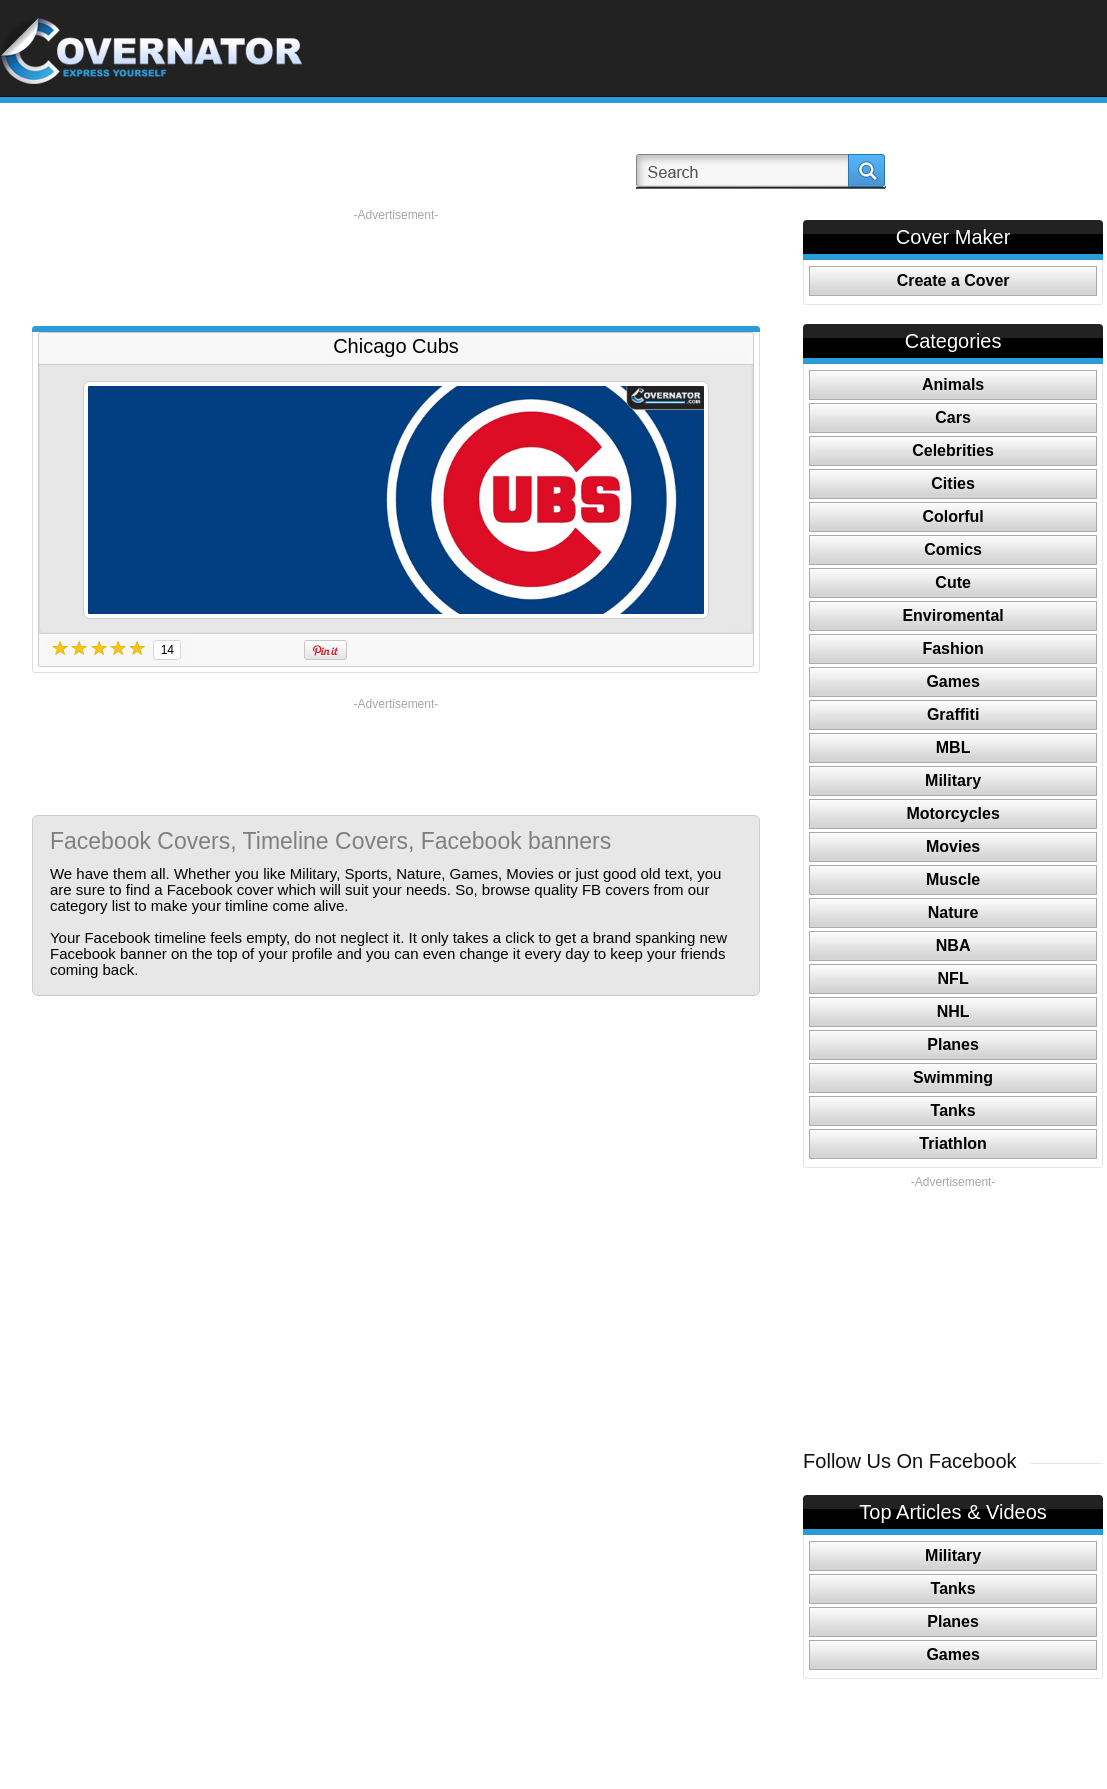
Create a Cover (953, 280)
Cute (953, 582)
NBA (953, 945)
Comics (953, 549)
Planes (953, 1044)
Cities (953, 483)
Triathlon (953, 1143)
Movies (953, 846)
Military (953, 780)
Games (952, 681)
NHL (953, 1011)
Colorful (952, 516)
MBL (953, 747)
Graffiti (953, 714)
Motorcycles (952, 813)
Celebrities (953, 450)
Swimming (953, 1077)
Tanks (953, 1110)
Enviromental (952, 615)
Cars (953, 417)
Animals (953, 384)
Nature (953, 912)
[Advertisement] (396, 268)
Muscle (953, 879)
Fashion (952, 648)
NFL (953, 978)
